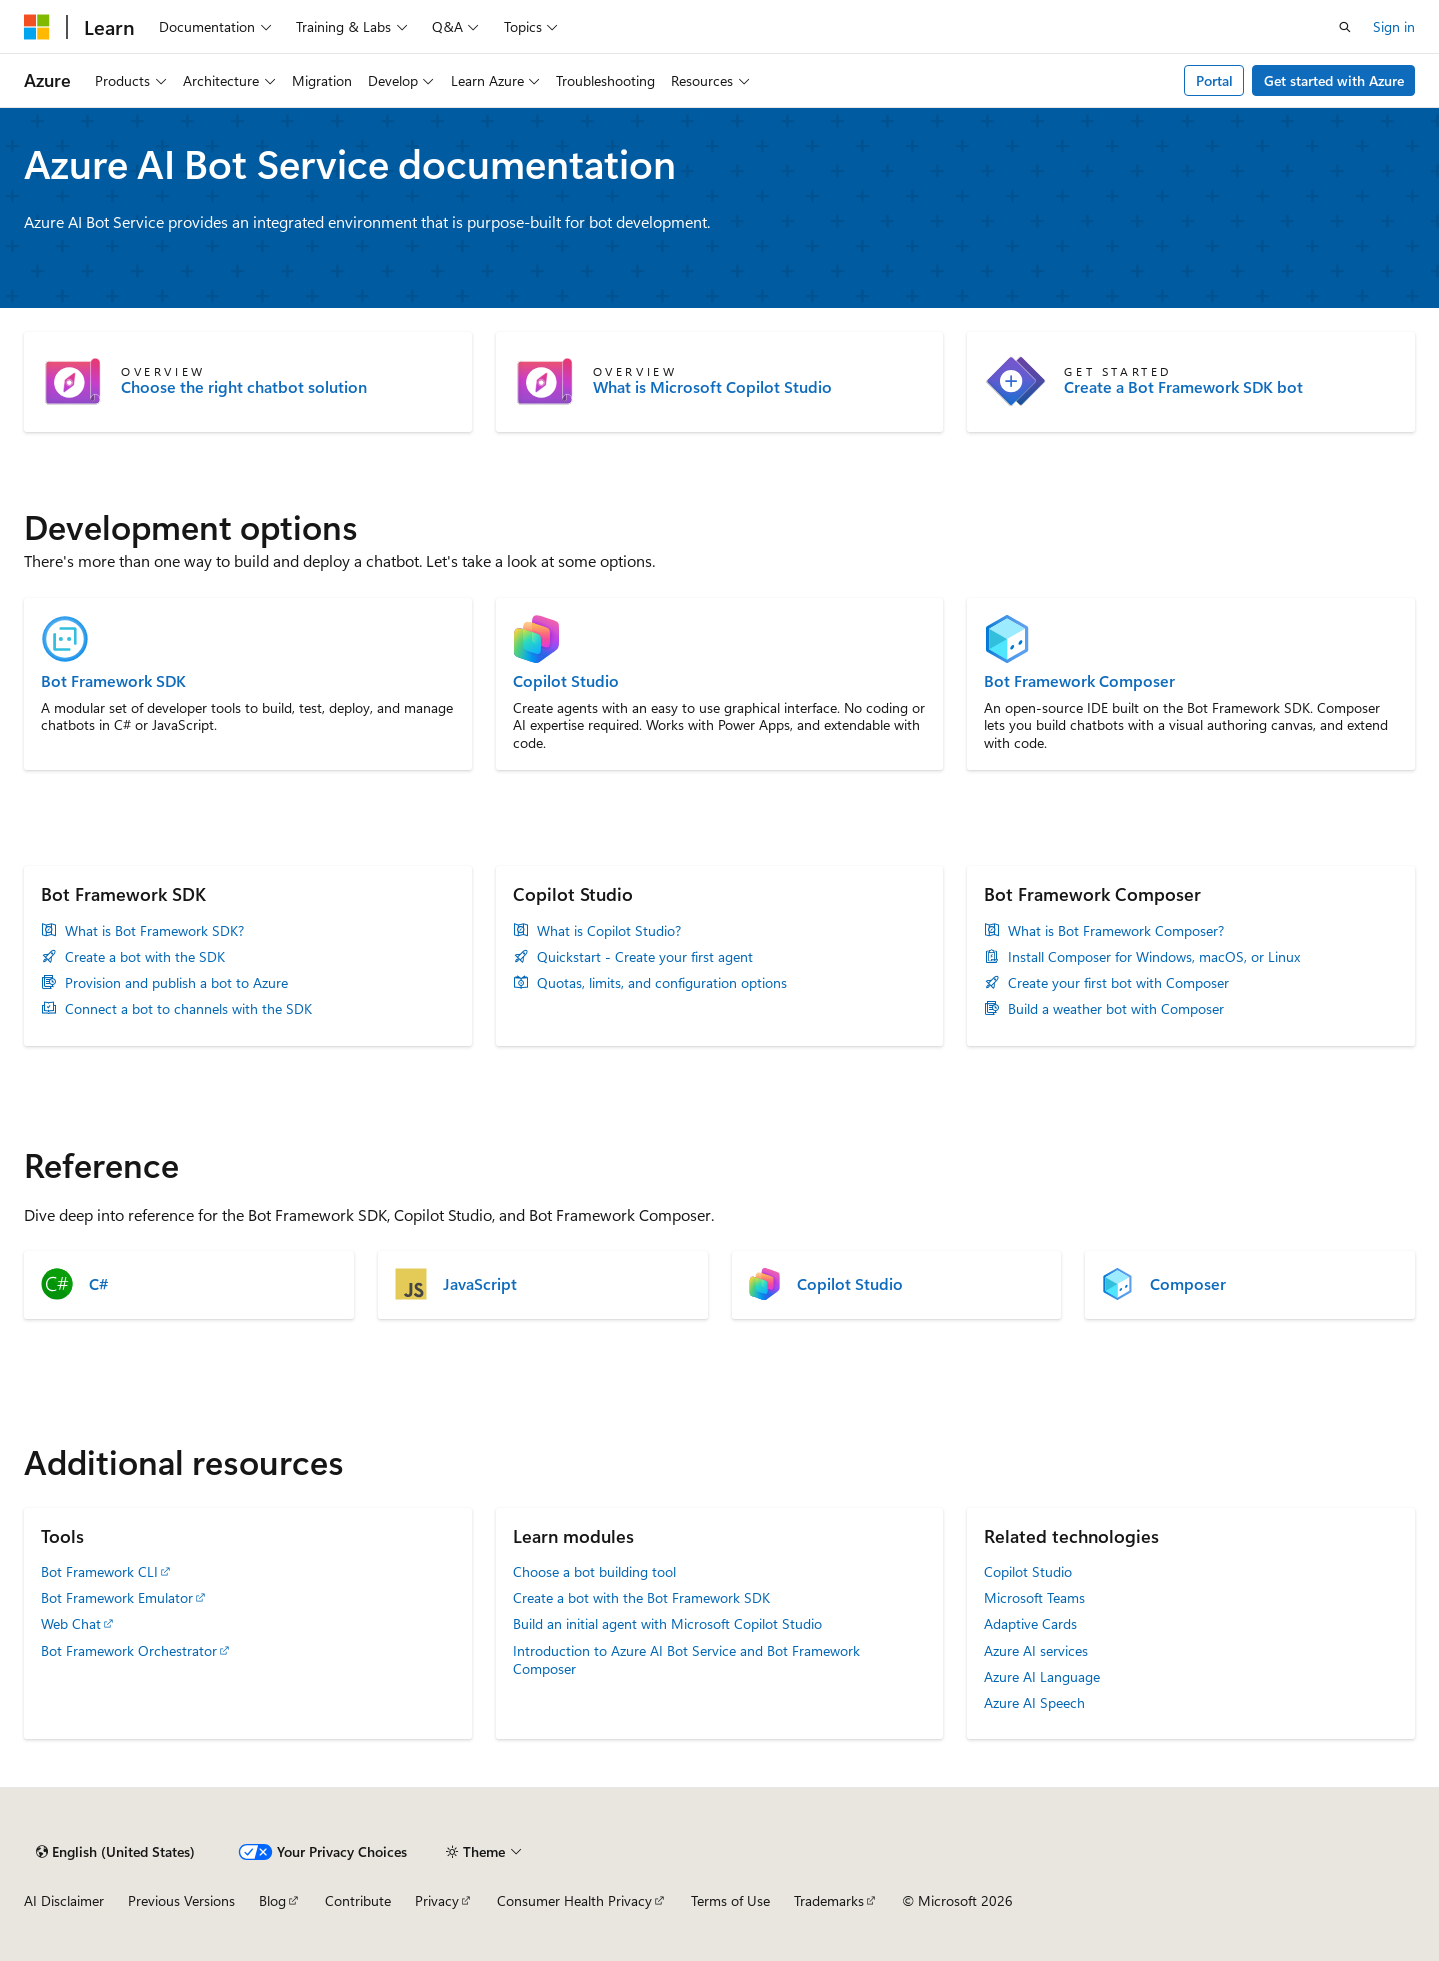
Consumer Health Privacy (574, 1900)
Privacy (437, 1900)
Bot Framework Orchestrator (129, 1650)
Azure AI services (1036, 1650)
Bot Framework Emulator (117, 1597)
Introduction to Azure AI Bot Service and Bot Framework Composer (686, 1659)
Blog (272, 1900)
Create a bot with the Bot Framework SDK (641, 1597)
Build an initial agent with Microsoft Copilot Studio (667, 1623)
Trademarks (829, 1900)
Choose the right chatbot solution (244, 387)
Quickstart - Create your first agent (645, 957)
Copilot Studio (566, 681)
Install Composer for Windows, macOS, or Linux (1154, 957)
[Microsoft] (37, 27)
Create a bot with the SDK (145, 957)
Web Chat (71, 1623)
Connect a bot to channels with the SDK (188, 1009)
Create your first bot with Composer (1118, 983)
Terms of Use (730, 1900)
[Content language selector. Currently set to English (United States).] (115, 1852)
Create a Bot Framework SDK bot (1183, 387)
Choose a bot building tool (594, 1571)
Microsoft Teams (1034, 1597)
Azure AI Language (1042, 1676)
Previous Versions (181, 1900)
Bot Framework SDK (113, 681)
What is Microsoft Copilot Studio (712, 387)
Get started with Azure (1334, 80)
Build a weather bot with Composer (1116, 1009)
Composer (1188, 1284)
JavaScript (480, 1284)
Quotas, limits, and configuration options (662, 983)
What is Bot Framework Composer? (1116, 931)
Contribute (358, 1900)
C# (98, 1284)
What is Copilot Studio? (609, 931)
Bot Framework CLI (99, 1571)
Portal (1214, 80)
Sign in (1394, 26)
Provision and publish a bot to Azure (176, 983)
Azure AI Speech (1034, 1702)
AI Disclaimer (64, 1900)
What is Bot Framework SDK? (154, 931)
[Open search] (1345, 27)
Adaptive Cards (1030, 1623)
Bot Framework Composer (1079, 681)
